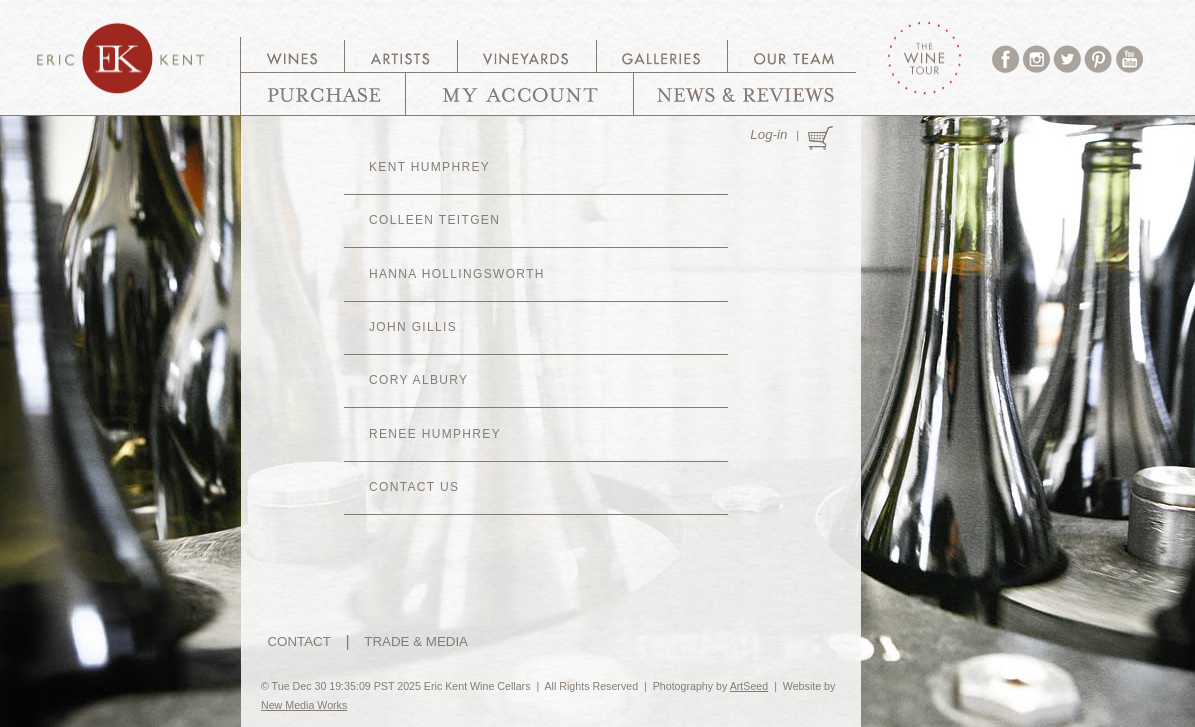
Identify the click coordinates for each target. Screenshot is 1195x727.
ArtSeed (749, 686)
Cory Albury (418, 380)
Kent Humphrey (429, 167)
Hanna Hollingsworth (457, 274)
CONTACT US (414, 487)
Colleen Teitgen (434, 220)
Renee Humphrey (435, 434)
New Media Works (304, 705)
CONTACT (298, 641)
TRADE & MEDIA (416, 641)
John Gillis (413, 327)
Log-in (768, 134)
